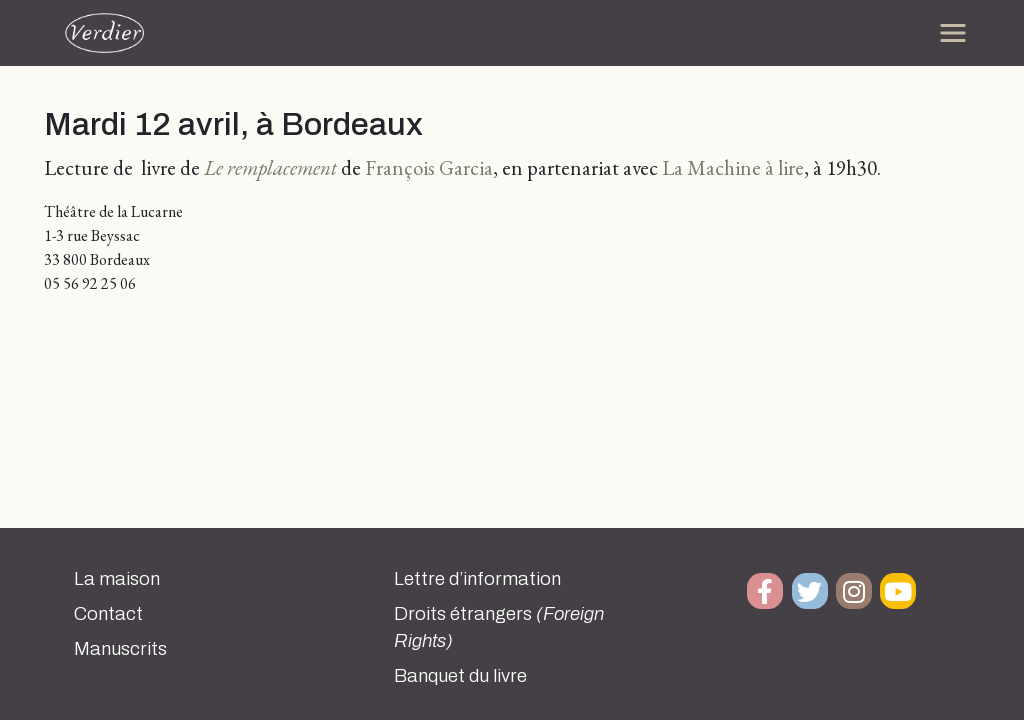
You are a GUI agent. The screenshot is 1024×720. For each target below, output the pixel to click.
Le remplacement (270, 167)
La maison (117, 579)
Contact (108, 614)
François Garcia (429, 167)
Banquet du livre (460, 676)
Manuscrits (120, 649)
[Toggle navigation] (953, 33)
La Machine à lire (733, 167)
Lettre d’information (477, 579)
